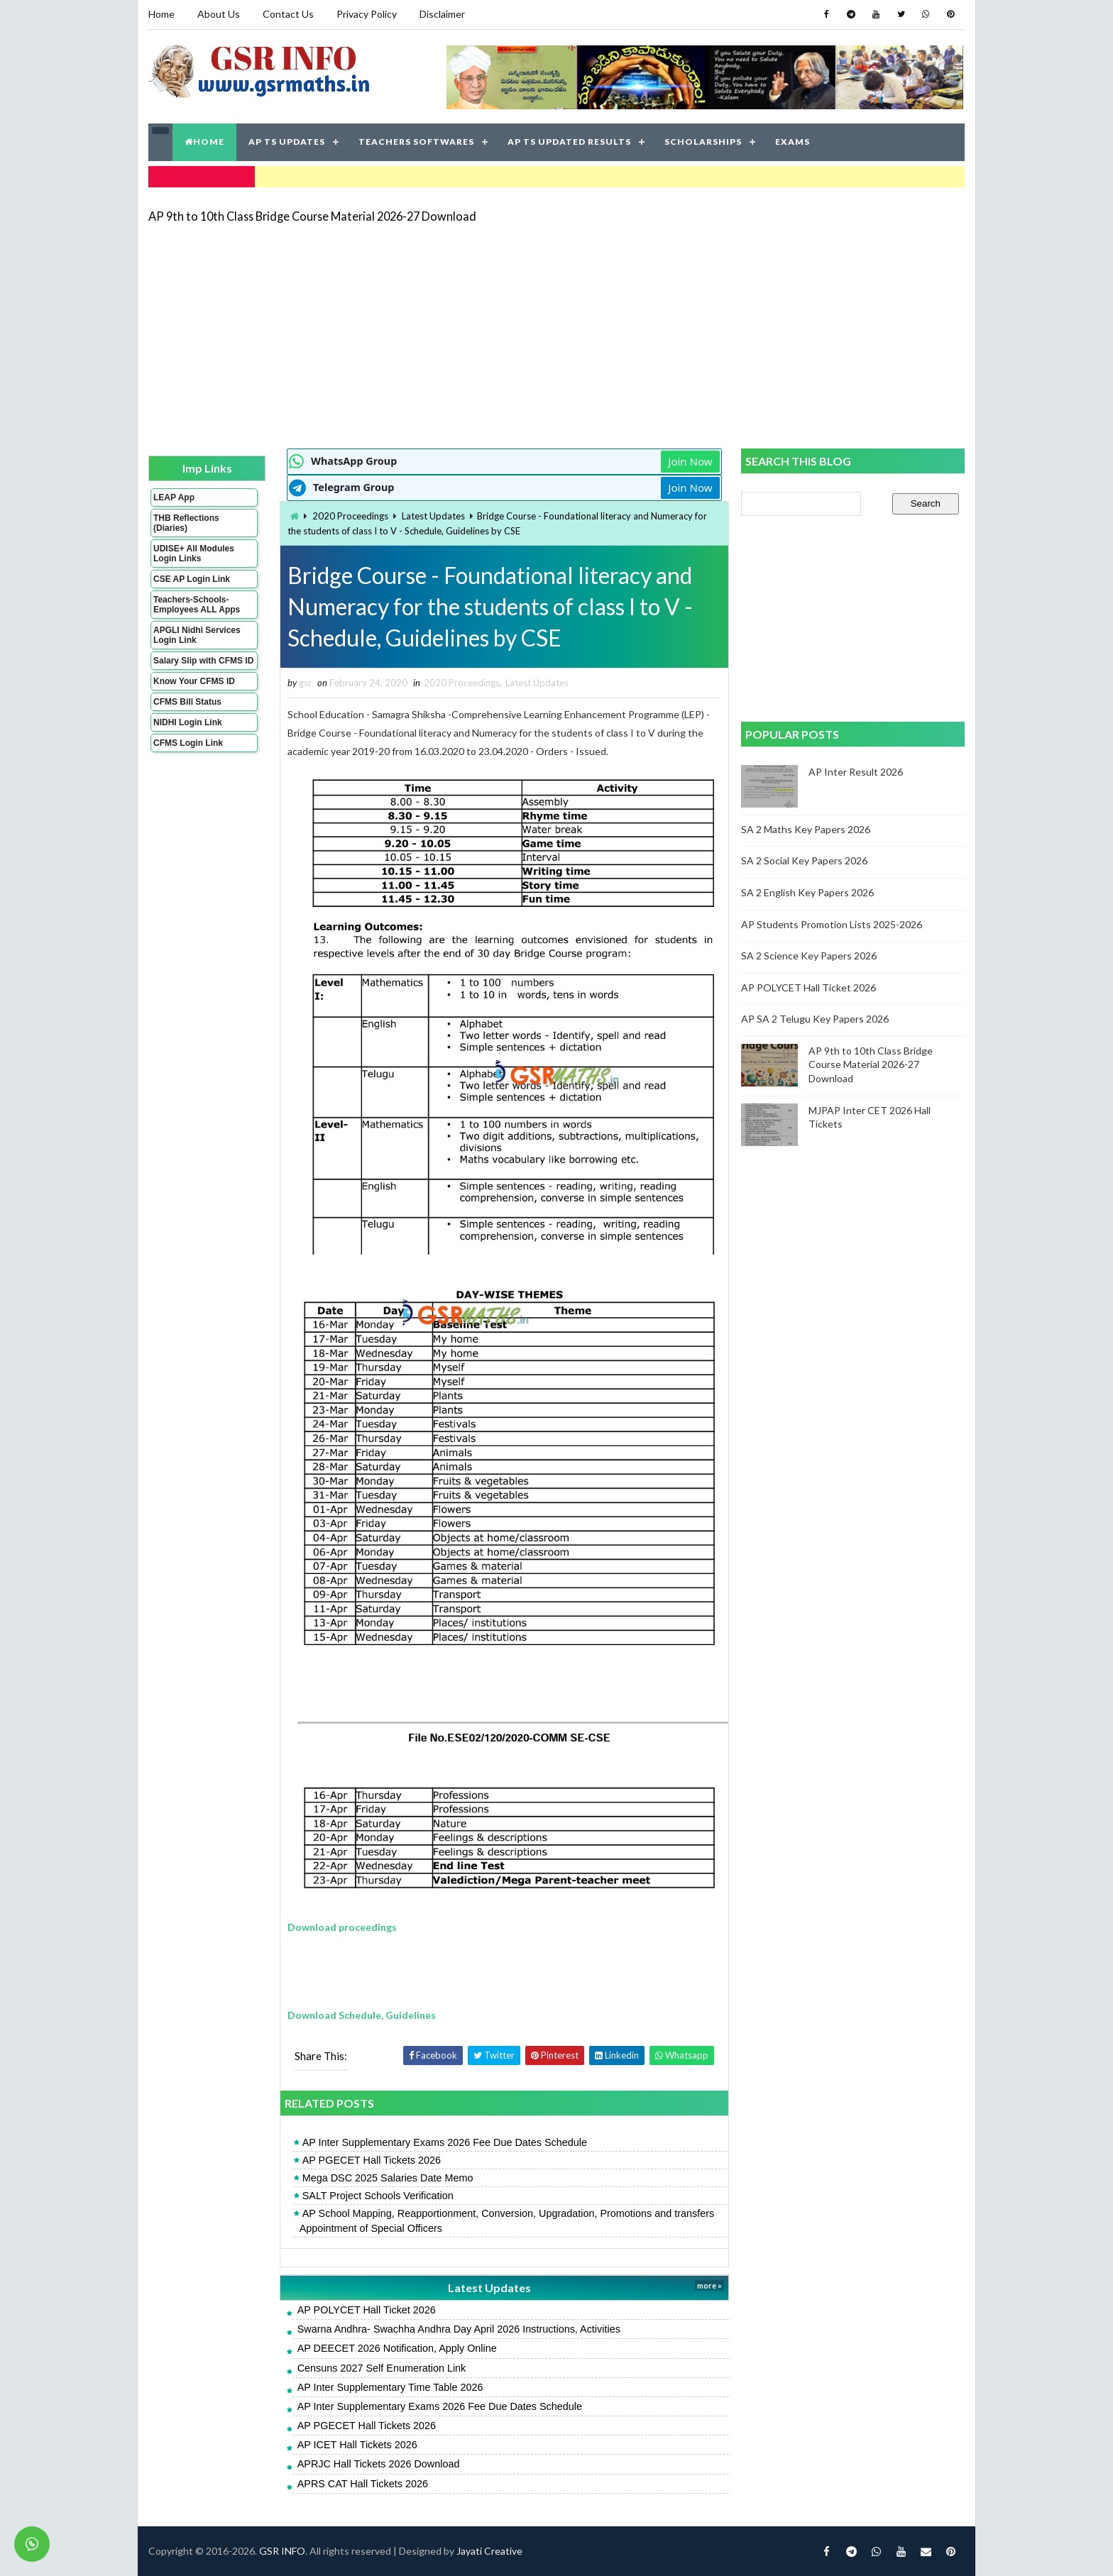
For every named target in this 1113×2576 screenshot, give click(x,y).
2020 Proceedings (350, 516)
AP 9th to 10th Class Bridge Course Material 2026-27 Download (312, 216)
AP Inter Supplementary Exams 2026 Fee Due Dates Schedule (444, 2142)
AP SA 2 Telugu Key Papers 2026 (815, 1019)
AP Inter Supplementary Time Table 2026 (390, 2387)
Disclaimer (442, 14)
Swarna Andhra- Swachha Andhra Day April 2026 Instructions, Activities (458, 2329)
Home (161, 14)
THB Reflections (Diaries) (186, 523)
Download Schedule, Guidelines (361, 2015)
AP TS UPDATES (286, 141)
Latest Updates (433, 516)
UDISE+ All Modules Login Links (193, 553)
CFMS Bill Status (187, 702)
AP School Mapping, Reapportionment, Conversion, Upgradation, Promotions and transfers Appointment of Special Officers (507, 2220)
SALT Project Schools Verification (378, 2195)
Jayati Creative (489, 2551)
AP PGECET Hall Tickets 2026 (371, 2160)
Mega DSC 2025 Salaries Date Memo (387, 2178)
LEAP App (173, 497)
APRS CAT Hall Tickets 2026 (362, 2483)
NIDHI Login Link (187, 722)
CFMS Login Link (188, 743)
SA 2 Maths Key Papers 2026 (805, 829)
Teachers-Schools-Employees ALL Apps (196, 605)
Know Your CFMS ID (194, 681)
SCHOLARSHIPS (703, 141)
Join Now (690, 461)
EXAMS (792, 141)
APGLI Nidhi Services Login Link (197, 635)
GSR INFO (282, 2551)
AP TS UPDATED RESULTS (569, 141)
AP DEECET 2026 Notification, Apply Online (397, 2348)
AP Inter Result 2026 (855, 772)
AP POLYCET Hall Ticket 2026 (366, 2310)
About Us (218, 14)
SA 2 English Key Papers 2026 (807, 892)
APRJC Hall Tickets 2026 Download (378, 2464)
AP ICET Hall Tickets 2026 (357, 2444)
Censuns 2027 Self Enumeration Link (381, 2368)
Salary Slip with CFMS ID (203, 661)
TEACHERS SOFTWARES (416, 141)
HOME (204, 141)
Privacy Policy (366, 14)
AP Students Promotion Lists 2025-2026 (831, 924)
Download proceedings (342, 1927)
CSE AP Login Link (191, 579)
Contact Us (288, 14)
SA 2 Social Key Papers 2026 (804, 860)
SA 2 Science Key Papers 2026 (809, 956)
